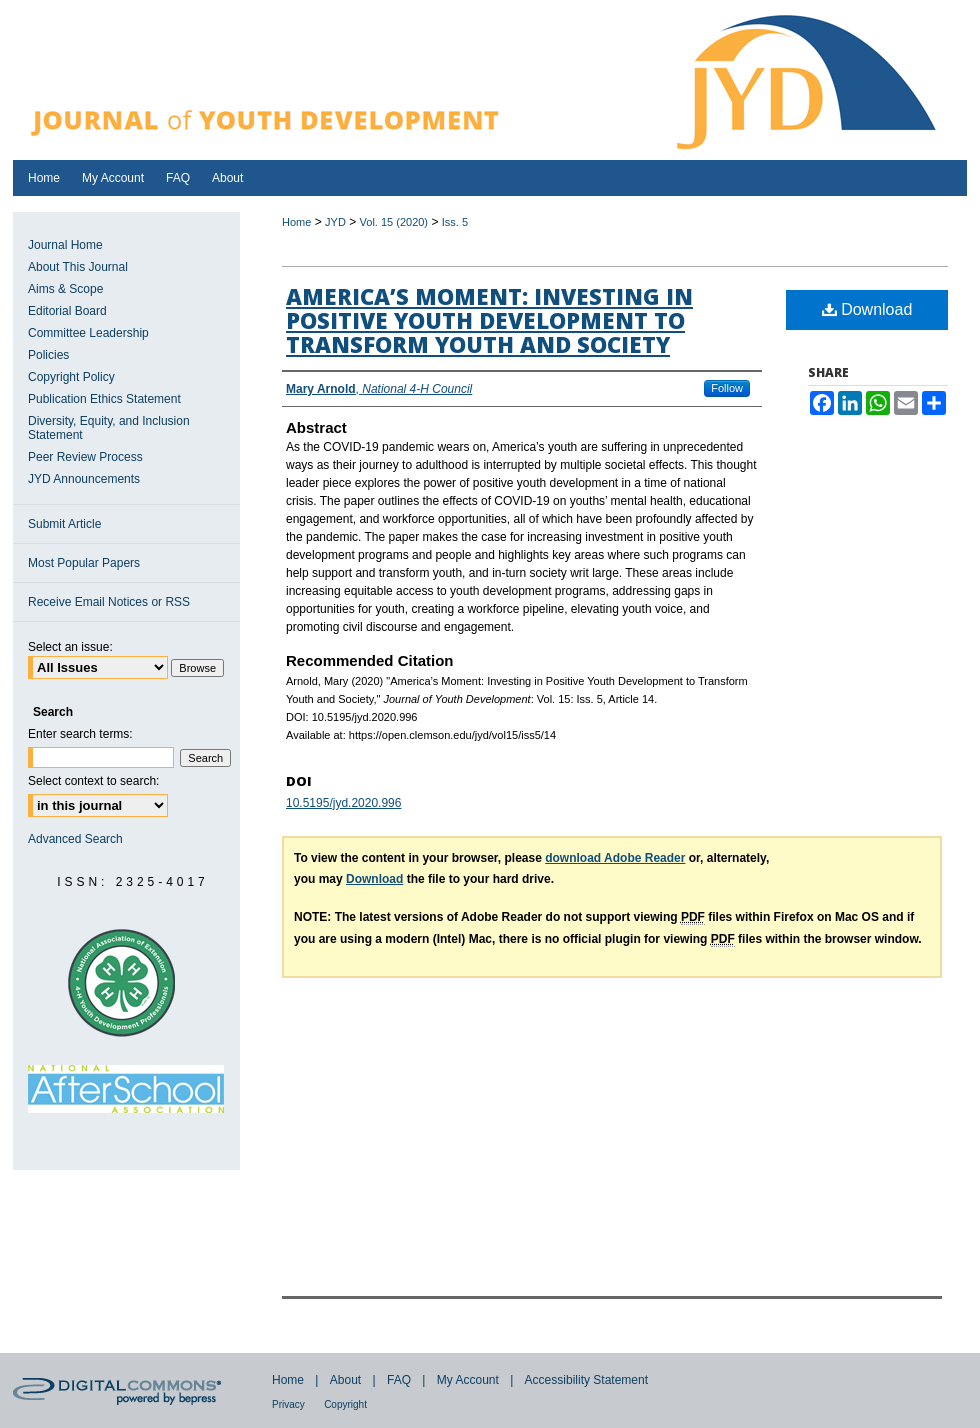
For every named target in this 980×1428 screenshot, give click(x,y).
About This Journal (78, 267)
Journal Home (65, 245)
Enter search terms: (80, 734)
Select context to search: (93, 781)
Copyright (345, 1404)
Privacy (288, 1404)
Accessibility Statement (586, 1380)
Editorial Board (67, 311)
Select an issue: (70, 647)
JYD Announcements (84, 479)
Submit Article (64, 524)
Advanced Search (75, 839)
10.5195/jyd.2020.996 (343, 803)
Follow (727, 388)
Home (296, 222)
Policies (48, 355)
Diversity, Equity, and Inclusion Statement (109, 428)
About (345, 1380)
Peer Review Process (85, 457)
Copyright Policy (71, 377)
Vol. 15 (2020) (394, 222)
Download (867, 309)
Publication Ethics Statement (104, 399)
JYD (335, 222)
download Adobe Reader (615, 858)
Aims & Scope (65, 289)
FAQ (399, 1380)
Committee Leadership (88, 333)
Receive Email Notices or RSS (109, 602)
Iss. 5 (455, 222)
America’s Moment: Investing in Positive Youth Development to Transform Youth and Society (489, 320)
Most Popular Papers (84, 563)
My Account (468, 1380)
